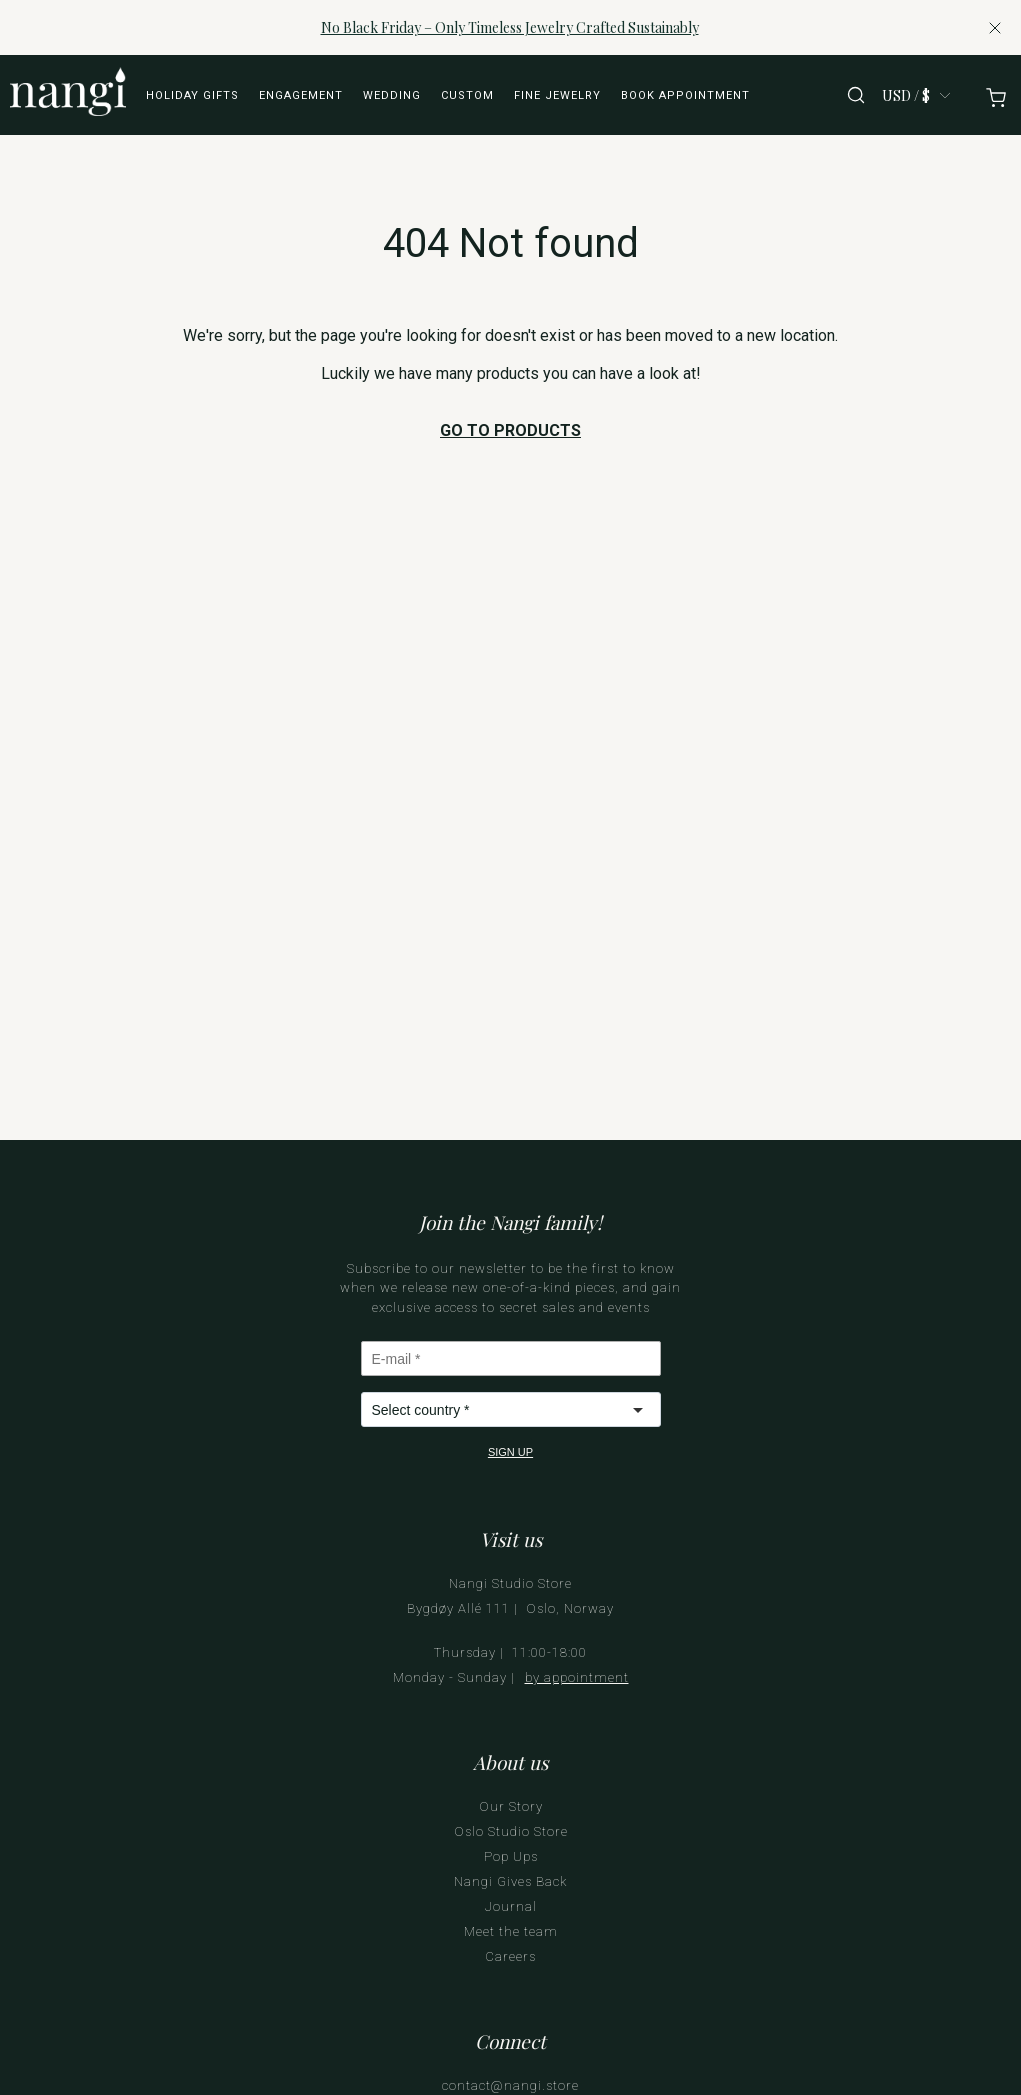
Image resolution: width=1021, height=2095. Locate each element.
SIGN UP (510, 1452)
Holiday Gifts (192, 95)
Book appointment (685, 95)
